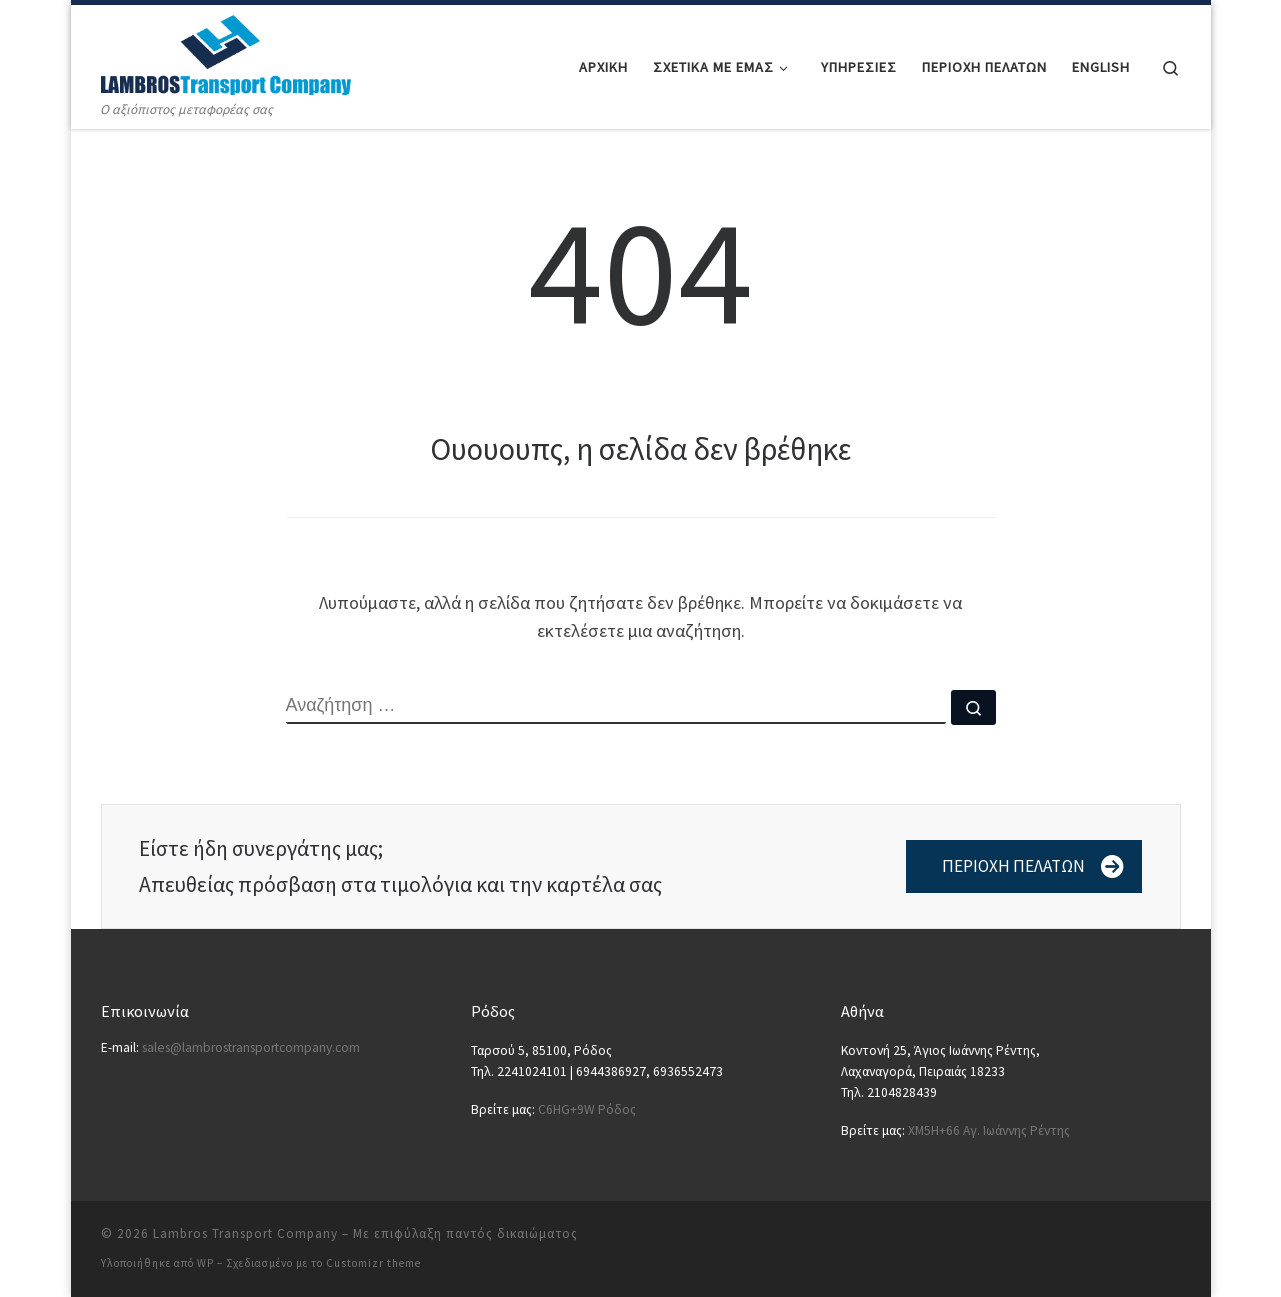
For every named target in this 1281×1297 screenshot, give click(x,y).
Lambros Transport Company (245, 1233)
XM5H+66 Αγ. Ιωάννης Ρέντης (989, 1130)
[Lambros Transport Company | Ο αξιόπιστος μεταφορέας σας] (226, 51)
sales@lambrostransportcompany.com (251, 1047)
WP (205, 1263)
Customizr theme (373, 1263)
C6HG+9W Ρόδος (587, 1109)
